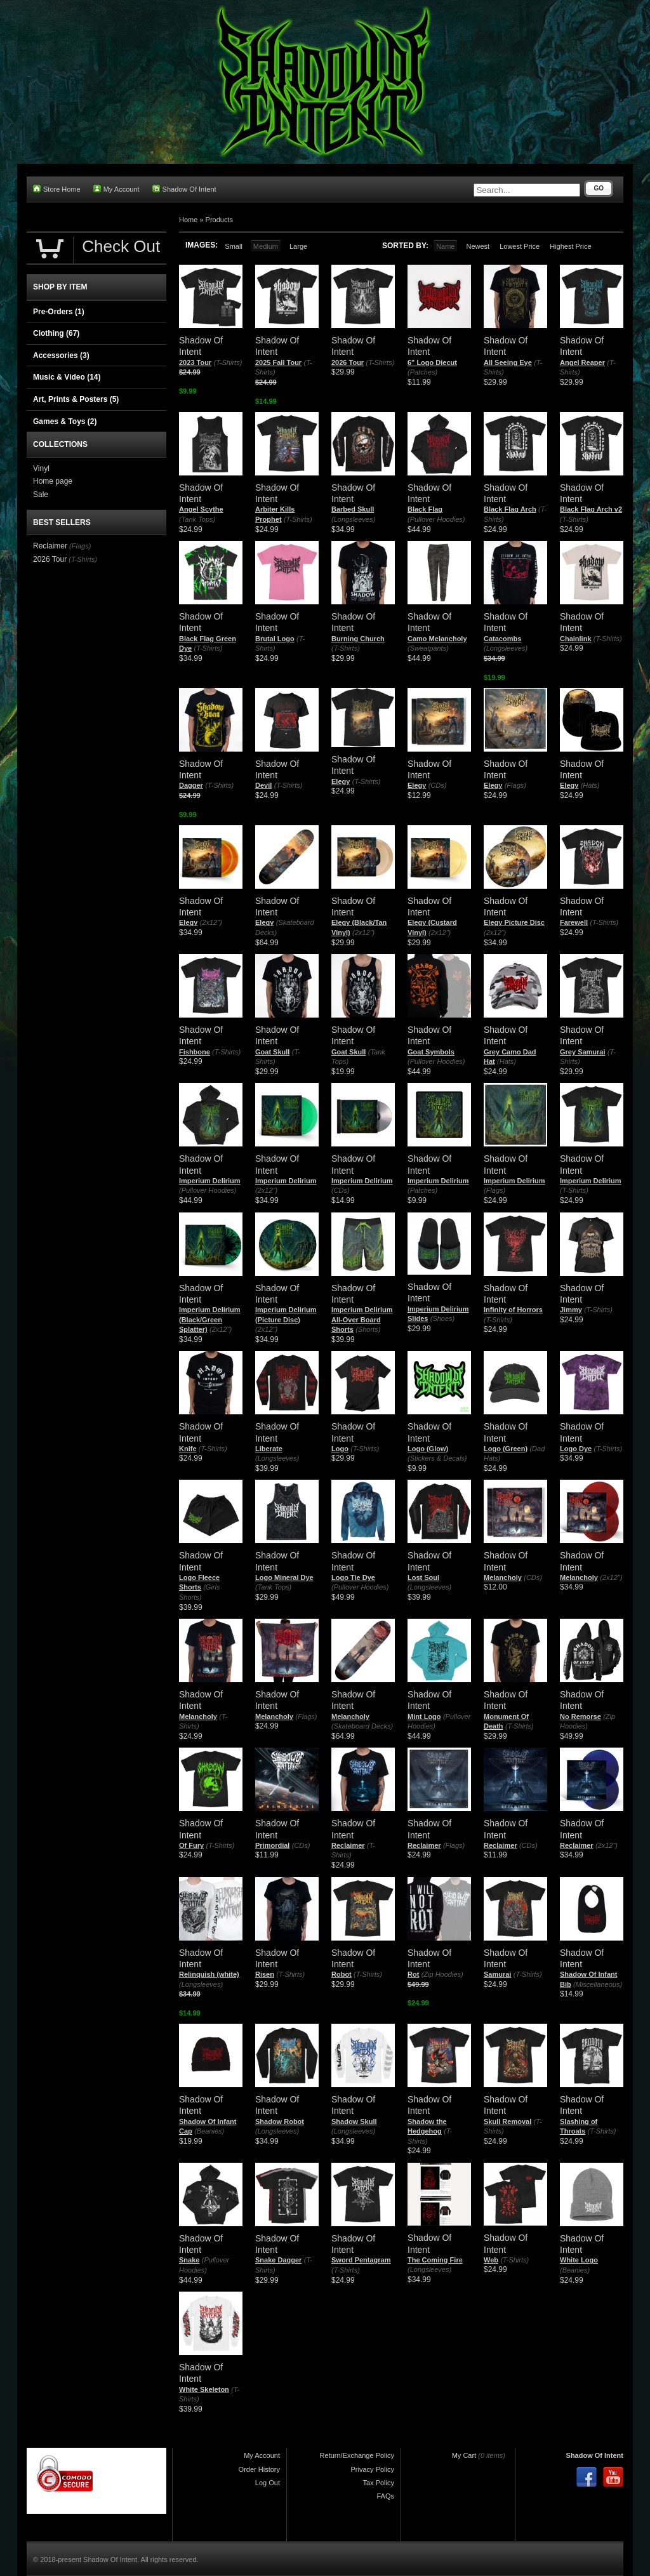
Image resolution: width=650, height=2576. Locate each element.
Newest (477, 246)
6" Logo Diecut (432, 362)
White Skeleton (204, 2389)
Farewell (574, 922)
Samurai (497, 1974)
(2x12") (211, 922)
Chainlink (576, 638)
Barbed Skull (352, 509)
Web (491, 2260)
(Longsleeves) (353, 519)
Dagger (191, 785)
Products (219, 219)
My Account (116, 189)
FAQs (385, 2496)
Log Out (267, 2482)
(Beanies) (209, 2131)
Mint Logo (424, 1716)
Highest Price (570, 246)
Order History (259, 2469)
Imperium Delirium (210, 1181)
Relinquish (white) (209, 1974)
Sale (40, 494)
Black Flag (425, 509)
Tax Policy (378, 2482)
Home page (52, 481)
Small (233, 246)
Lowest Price (520, 246)
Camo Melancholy (437, 638)
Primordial (272, 1845)
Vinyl (41, 468)
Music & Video (66, 377)
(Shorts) (367, 1329)
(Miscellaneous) (597, 1984)
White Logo (579, 2260)
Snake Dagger (278, 2260)
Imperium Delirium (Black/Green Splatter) (210, 1319)
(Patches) (422, 372)
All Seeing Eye (508, 362)
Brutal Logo (275, 638)
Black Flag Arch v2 (591, 509)
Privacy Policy (372, 2469)
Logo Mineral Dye (284, 1577)
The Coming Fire (435, 2260)
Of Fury (191, 1845)
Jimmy (571, 1309)
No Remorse (580, 1716)
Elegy (340, 781)
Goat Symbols (431, 1052)
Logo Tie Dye (353, 1577)
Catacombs (502, 638)
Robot (341, 1974)
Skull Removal (507, 2121)
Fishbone (194, 1052)
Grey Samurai (583, 1052)
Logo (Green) (505, 1448)
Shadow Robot (279, 2121)
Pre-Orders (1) (58, 311)
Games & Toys (64, 421)
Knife (188, 1448)
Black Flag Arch (510, 509)
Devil (263, 785)
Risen (264, 1974)
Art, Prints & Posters (76, 399)
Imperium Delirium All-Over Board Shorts (362, 1319)
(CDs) (437, 785)
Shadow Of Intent (184, 189)
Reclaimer (348, 1845)
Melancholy (503, 1577)
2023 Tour (195, 362)
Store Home (57, 189)
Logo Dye (576, 1448)
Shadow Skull (354, 2121)
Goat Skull (272, 1052)
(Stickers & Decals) (437, 1458)
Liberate (268, 1448)
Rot (413, 1974)
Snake (189, 2260)
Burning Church (358, 638)
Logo (339, 1448)
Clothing (56, 333)
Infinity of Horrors (513, 1309)
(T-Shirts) (228, 362)
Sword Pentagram (361, 2260)
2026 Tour (347, 362)
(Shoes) (442, 1318)
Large (298, 246)
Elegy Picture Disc (514, 922)
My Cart (464, 2455)
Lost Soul (423, 1577)
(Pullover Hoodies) (436, 519)
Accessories (61, 355)
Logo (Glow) (428, 1448)
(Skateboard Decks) (362, 1726)
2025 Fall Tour (278, 362)
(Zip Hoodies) (442, 1974)
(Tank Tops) (197, 519)
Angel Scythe (201, 509)
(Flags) (515, 785)
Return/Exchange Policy (357, 2455)
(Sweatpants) (428, 648)
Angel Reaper (582, 362)
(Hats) (590, 785)
